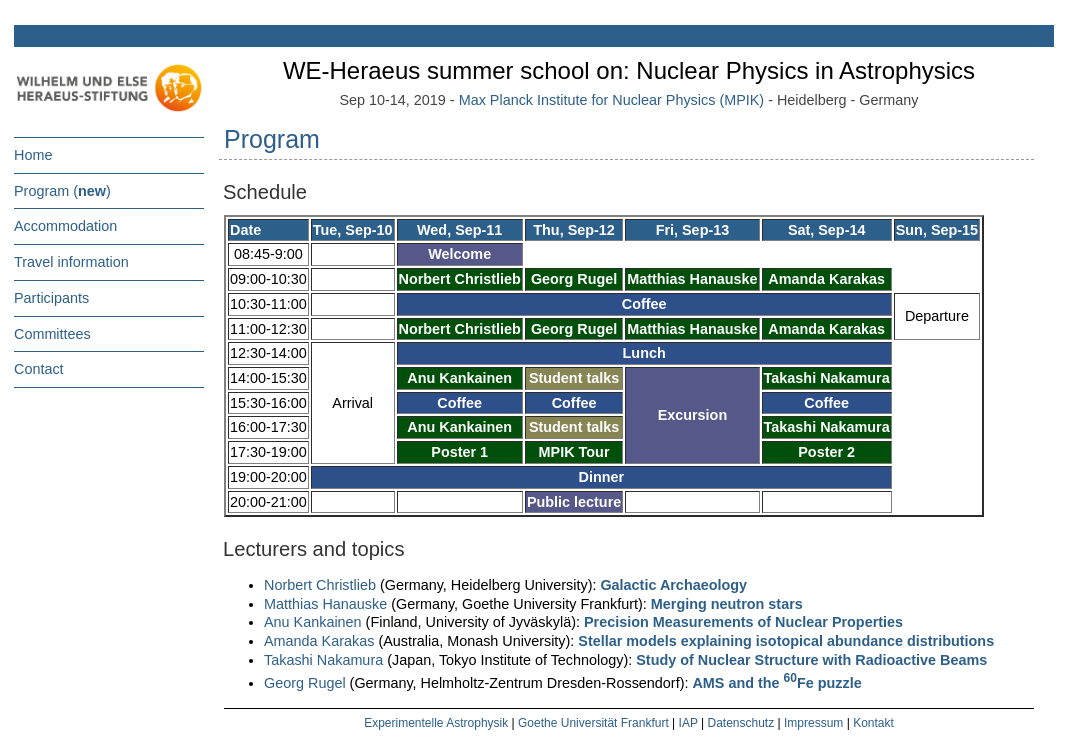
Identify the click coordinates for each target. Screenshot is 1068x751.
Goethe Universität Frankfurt (593, 723)
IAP (688, 723)
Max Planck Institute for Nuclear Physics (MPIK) (612, 100)
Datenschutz (740, 723)
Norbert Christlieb (320, 585)
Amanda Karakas (319, 641)
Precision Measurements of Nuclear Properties (743, 622)
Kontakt (873, 723)
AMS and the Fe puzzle (776, 683)
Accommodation (65, 226)
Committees (52, 334)
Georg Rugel (305, 683)
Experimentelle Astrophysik (436, 723)
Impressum (813, 723)
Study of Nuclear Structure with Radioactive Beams (811, 660)
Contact (39, 369)
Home (33, 155)
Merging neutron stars (727, 604)
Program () (62, 191)
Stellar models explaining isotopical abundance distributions (786, 641)
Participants (51, 298)
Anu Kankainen (313, 622)
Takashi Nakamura (323, 660)
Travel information (71, 262)
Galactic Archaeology (673, 585)
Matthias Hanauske (325, 604)
